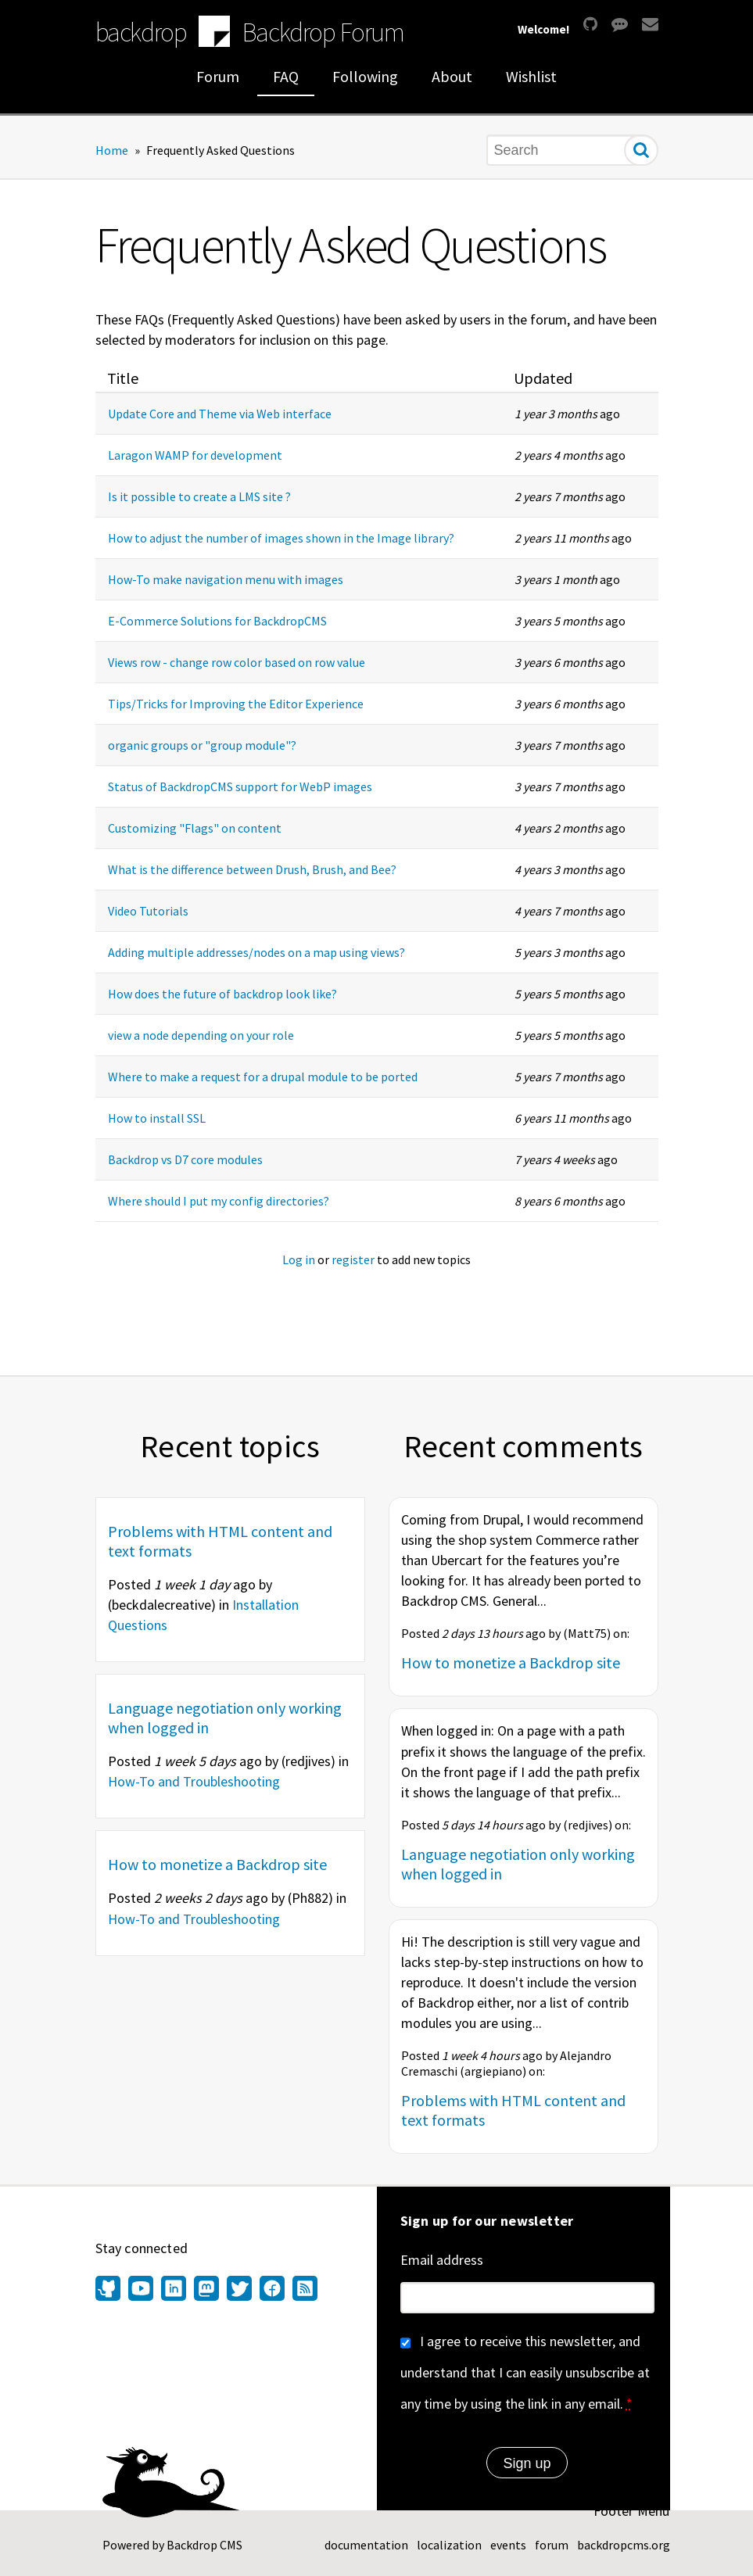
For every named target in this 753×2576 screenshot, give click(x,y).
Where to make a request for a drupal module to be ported (263, 1076)
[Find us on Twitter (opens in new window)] (239, 2290)
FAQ (286, 76)
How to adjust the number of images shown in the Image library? (281, 538)
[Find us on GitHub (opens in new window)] (109, 2290)
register (353, 1259)
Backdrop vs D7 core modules (185, 1159)
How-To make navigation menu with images (225, 579)
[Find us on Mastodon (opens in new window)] (206, 2290)
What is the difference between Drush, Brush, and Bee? (252, 869)
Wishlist (531, 76)
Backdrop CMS (204, 2545)
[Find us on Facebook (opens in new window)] (272, 2290)
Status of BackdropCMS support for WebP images (240, 786)
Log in (298, 1259)
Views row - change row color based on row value (236, 662)
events (508, 2545)
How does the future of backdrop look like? (222, 993)
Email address (441, 2260)
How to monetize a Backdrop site (217, 1864)
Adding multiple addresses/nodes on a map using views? (256, 952)
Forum (217, 76)
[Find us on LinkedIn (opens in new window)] (173, 2290)
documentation (366, 2545)
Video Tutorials (148, 911)
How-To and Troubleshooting (194, 1781)
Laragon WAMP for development (195, 455)
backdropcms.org (623, 2545)
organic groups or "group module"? (202, 745)
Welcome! (543, 29)
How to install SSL (157, 1118)
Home (111, 150)
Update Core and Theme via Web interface (220, 413)
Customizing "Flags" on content (194, 828)
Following (365, 76)
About (452, 76)
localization (449, 2545)
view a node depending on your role (201, 1035)
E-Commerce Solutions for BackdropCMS (217, 621)
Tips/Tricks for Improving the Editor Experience (236, 703)
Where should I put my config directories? (218, 1201)
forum (551, 2545)
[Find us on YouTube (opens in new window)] (140, 2290)
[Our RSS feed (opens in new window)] (303, 2290)
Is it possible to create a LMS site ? (199, 496)
